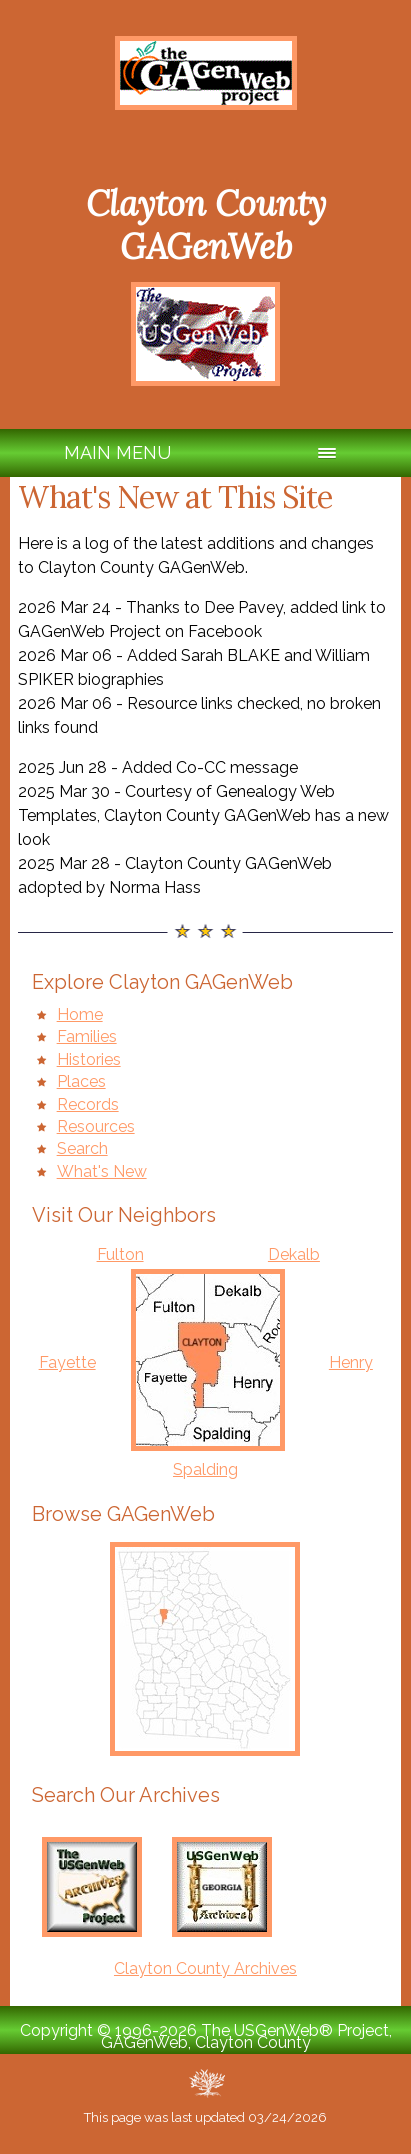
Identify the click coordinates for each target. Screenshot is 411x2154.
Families (87, 1036)
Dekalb (294, 1254)
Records (88, 1104)
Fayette (67, 1362)
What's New (102, 1171)
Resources (96, 1126)
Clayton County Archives (205, 1968)
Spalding (205, 1469)
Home (80, 1014)
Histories (89, 1059)
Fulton (120, 1254)
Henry (351, 1362)
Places (81, 1081)
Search (82, 1148)
